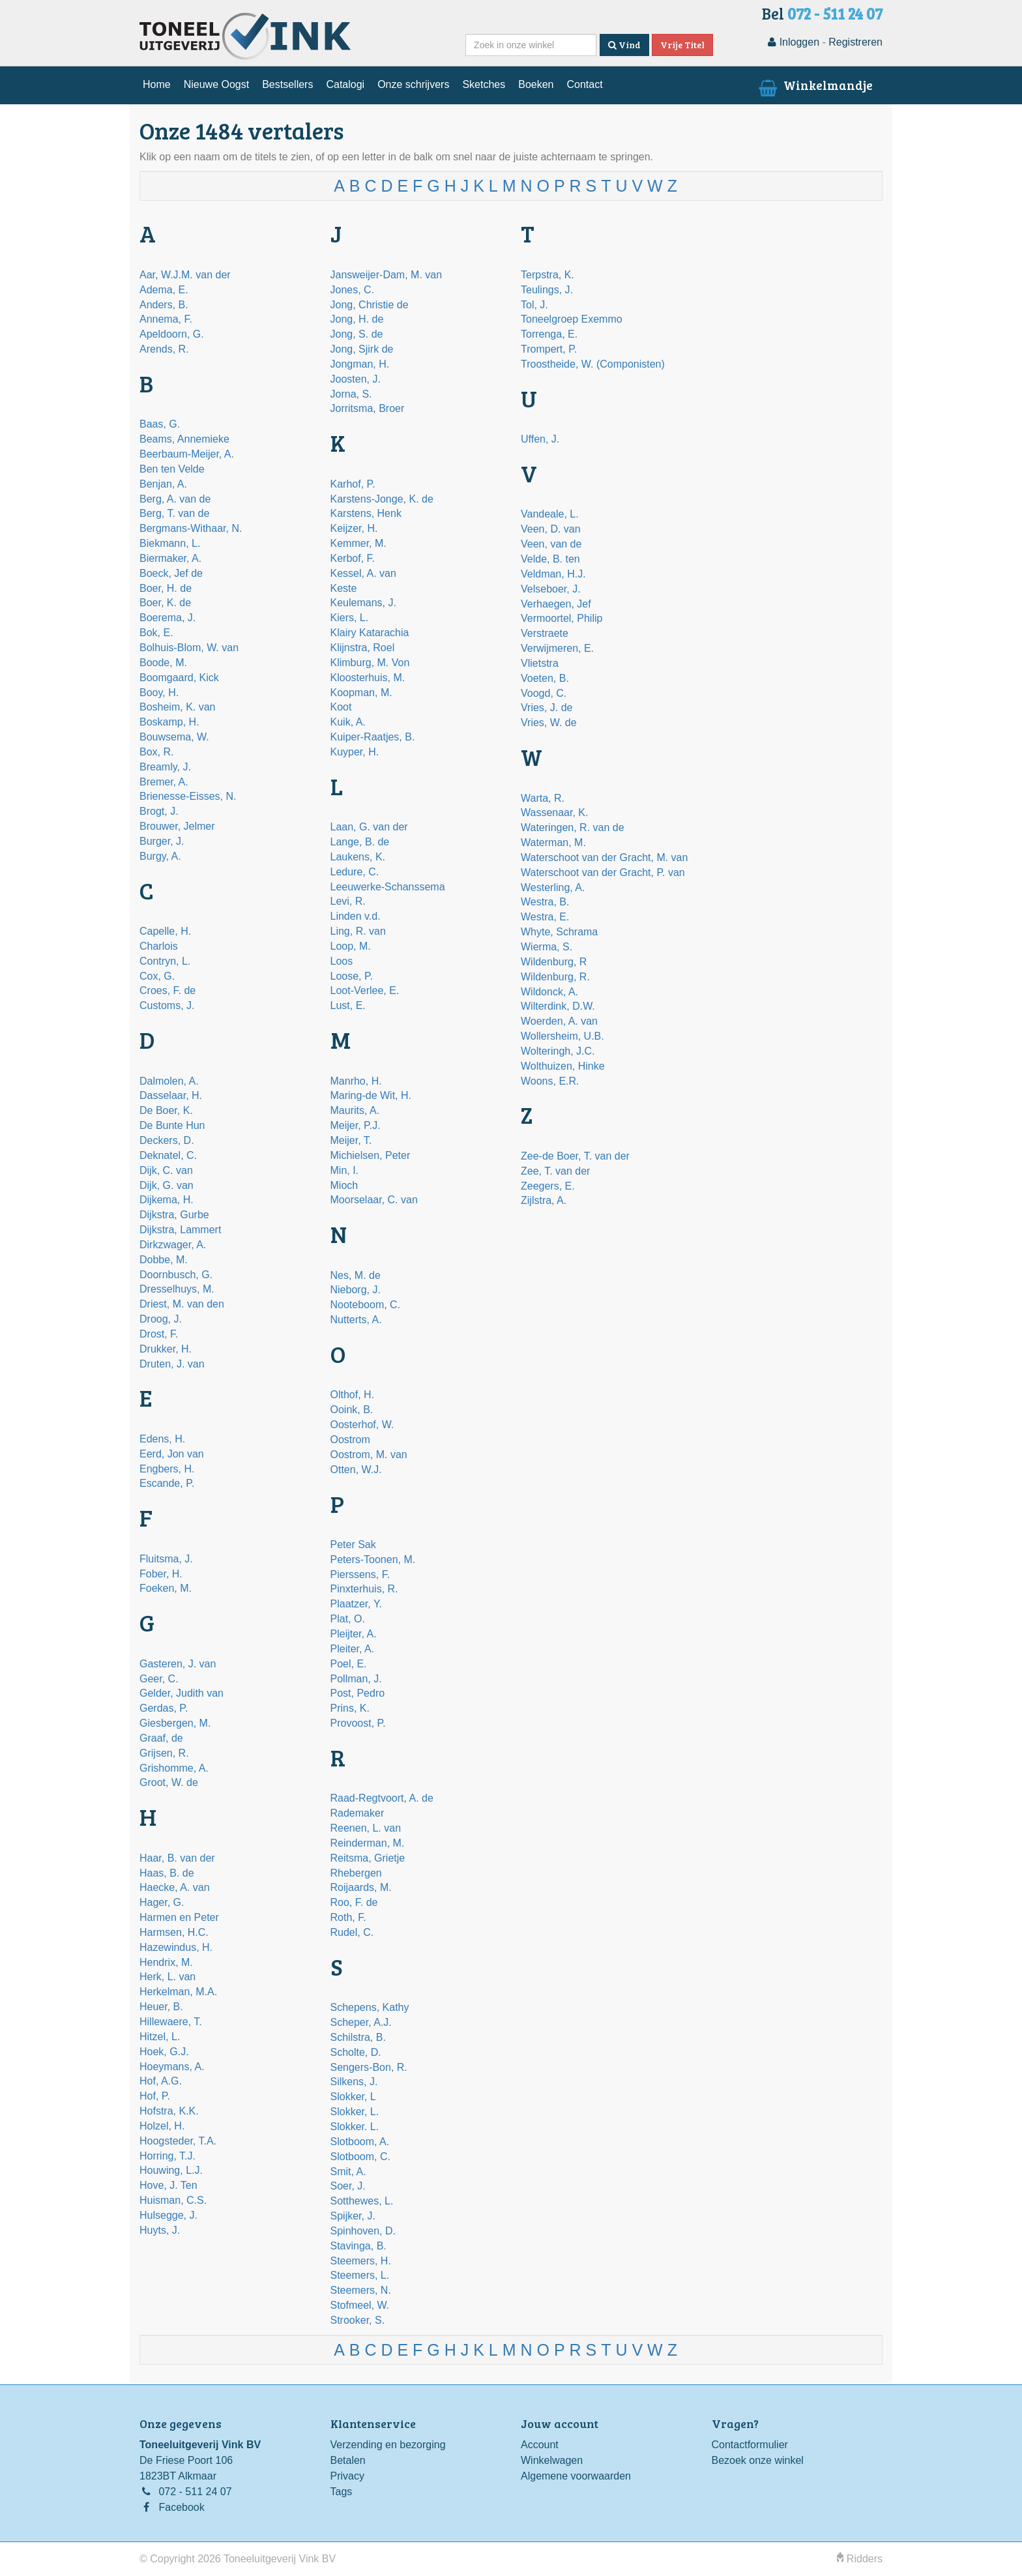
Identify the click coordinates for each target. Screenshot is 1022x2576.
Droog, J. (160, 1319)
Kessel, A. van (363, 573)
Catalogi (345, 84)
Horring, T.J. (167, 2155)
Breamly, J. (165, 766)
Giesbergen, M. (175, 1723)
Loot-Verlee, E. (365, 990)
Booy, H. (159, 692)
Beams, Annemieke (184, 439)
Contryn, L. (164, 961)
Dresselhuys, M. (176, 1289)
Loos (341, 961)
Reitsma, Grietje (367, 1858)
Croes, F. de (167, 990)
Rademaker (357, 1813)
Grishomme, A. (174, 1768)
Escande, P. (166, 1483)
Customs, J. (166, 1005)
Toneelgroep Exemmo (571, 319)
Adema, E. (163, 289)
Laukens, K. (358, 856)
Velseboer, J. (551, 588)
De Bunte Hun (172, 1125)
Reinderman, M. (367, 1843)
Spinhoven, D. (363, 2230)
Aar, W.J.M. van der (185, 274)
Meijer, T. (351, 1140)
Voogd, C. (543, 693)
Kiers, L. (349, 617)
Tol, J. (534, 304)
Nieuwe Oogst (217, 84)
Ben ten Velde (172, 469)
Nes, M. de (355, 1275)
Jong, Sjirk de (362, 349)
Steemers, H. (360, 2260)
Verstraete (544, 633)
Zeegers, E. (548, 1186)
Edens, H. (162, 1438)
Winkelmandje (814, 84)
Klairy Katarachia (369, 632)
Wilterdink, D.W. (558, 1006)
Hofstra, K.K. (169, 2110)
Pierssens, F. (360, 1574)
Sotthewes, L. (362, 2200)
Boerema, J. (167, 617)
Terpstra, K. (547, 274)
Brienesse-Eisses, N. (188, 796)
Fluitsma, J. (166, 1558)
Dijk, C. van (166, 1170)
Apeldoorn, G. (171, 334)
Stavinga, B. (358, 2245)
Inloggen (793, 42)
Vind (624, 44)
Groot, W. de (168, 1782)
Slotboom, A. (360, 2141)
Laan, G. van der (369, 826)
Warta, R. (542, 798)
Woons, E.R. (550, 1081)
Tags (341, 2491)
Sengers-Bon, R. (368, 2067)
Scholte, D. (355, 2052)
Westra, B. (545, 901)
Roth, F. (348, 1917)
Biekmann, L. (169, 543)
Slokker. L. (354, 2126)
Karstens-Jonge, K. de (381, 499)
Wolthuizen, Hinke (563, 1066)
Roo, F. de (354, 1902)
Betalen (348, 2460)
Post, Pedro (357, 1693)
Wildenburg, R (554, 961)
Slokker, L (353, 2096)
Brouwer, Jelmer (177, 826)
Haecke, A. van (174, 1887)
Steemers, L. (360, 2275)
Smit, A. (348, 2171)
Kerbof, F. (352, 558)
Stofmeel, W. (360, 2305)
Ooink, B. (351, 1409)
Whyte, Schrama (559, 931)
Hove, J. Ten (168, 2185)
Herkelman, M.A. (178, 1991)
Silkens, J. (354, 2081)
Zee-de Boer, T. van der (575, 1156)
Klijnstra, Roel (362, 647)
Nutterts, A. (356, 1319)
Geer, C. (159, 1678)
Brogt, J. (159, 811)
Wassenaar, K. (554, 812)
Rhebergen (356, 1873)
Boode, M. (163, 662)
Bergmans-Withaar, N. (190, 528)
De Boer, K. (166, 1110)
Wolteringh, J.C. (558, 1051)
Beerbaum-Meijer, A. (186, 454)
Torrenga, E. (549, 334)
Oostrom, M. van (368, 1454)
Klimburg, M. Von (370, 662)
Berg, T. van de (174, 513)
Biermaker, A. (170, 558)
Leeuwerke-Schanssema (387, 886)
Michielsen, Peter (370, 1155)
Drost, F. (159, 1333)
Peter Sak (353, 1544)
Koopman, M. (361, 692)
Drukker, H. (165, 1348)
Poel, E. (348, 1663)
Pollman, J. (356, 1678)
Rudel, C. (352, 1932)
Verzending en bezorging (388, 2444)
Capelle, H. (165, 931)
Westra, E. (545, 916)
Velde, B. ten (550, 558)
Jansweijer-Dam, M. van (386, 274)
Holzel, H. (161, 2125)
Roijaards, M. (361, 1887)
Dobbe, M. (163, 1259)
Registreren (855, 42)
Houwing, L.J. (171, 2170)
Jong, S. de (356, 334)
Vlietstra (540, 663)
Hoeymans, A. (172, 2066)
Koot (341, 706)
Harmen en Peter (179, 1917)
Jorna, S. (351, 394)
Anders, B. (163, 304)
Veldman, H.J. (553, 573)
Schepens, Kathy (369, 2007)
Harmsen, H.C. (174, 1932)
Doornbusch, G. (175, 1274)
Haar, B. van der (177, 1858)
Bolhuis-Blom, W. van (189, 647)
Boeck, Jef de (171, 573)
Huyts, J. (159, 2230)
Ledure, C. (354, 871)
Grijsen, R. (164, 1753)
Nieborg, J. (355, 1289)
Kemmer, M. (358, 543)
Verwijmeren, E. (557, 648)
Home (157, 84)
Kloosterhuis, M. (367, 677)
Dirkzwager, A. (172, 1244)
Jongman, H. (360, 364)
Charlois (158, 946)
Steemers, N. (360, 2290)
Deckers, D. (166, 1140)
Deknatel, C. (168, 1155)
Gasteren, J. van (177, 1663)
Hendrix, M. (166, 1962)
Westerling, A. (553, 887)
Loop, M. (350, 946)
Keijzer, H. (354, 528)
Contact (584, 84)
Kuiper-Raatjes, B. (372, 736)
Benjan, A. (163, 484)
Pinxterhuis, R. (364, 1588)
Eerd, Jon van (171, 1453)
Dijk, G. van (166, 1185)
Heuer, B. (161, 2006)
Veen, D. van (551, 528)
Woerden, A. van (559, 1021)
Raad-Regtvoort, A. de (381, 1798)
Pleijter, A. (353, 1633)
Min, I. (344, 1170)
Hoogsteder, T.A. (177, 2140)
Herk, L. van (167, 1976)
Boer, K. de (165, 602)
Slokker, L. (354, 2111)
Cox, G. (157, 976)
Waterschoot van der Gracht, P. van (603, 872)
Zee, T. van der (555, 1171)
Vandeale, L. (550, 514)
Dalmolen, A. (169, 1081)
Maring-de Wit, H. (370, 1095)
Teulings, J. (547, 289)
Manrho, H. (356, 1081)
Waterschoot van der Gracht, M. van (604, 857)
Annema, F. (165, 319)
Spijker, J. (352, 2215)
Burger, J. (161, 841)
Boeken (535, 84)
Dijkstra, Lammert (180, 1229)
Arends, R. (164, 349)
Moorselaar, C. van (374, 1199)
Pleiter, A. (352, 1648)
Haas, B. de (166, 1873)
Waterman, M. (553, 842)
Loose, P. (351, 976)
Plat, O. (347, 1618)
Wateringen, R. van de (572, 827)
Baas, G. (159, 424)
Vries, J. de (546, 707)
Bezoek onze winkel (758, 2460)
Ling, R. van (358, 931)
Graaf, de (161, 1738)
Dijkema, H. (166, 1199)
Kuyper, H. (354, 751)
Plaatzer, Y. (356, 1603)
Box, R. (156, 751)
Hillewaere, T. (170, 2021)
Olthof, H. (352, 1394)
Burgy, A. (160, 856)
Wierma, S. (546, 946)
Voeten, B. (545, 678)
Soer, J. (348, 2185)
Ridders (860, 2558)
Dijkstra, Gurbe (174, 1214)
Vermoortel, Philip (561, 618)
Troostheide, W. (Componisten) (593, 364)
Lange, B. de (360, 841)
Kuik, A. (348, 721)
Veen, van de (551, 543)
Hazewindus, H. (175, 1947)
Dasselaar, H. (170, 1095)
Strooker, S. (357, 2320)
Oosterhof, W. (362, 1424)
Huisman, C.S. (173, 2200)
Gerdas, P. (163, 1708)
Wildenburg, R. (555, 976)
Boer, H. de (165, 588)
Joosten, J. (355, 379)
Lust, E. (348, 1005)
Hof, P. (154, 2095)
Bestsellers (287, 84)
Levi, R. (348, 901)
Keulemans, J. (363, 602)
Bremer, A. (163, 781)
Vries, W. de (549, 722)
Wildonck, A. (549, 991)
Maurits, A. (355, 1110)
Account (540, 2444)
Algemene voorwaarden (576, 2475)
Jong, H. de (357, 319)
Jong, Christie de (369, 304)
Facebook (181, 2507)
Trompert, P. (549, 349)
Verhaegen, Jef (556, 603)
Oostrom (350, 1439)
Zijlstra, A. (543, 1200)
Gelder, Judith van (181, 1693)
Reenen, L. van (366, 1828)
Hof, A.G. (160, 2080)
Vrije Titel (682, 44)
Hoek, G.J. (164, 2051)
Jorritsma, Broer (367, 408)
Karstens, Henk (366, 513)
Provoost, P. (358, 1723)
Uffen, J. (540, 439)
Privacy (347, 2475)
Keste (343, 588)
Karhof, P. (352, 484)
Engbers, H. (166, 1468)
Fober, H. (160, 1573)
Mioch (344, 1185)
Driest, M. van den (181, 1304)
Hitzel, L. (159, 2036)
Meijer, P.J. (355, 1125)
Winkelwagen (552, 2460)
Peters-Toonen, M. (373, 1559)
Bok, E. (156, 632)
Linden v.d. (355, 916)
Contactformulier (750, 2444)
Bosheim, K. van (177, 706)
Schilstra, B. (358, 2037)
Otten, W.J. (356, 1469)
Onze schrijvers (413, 84)
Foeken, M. (165, 1588)
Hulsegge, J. (168, 2215)
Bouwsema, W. (174, 736)
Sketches (483, 84)
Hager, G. (161, 1902)
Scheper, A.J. (361, 2022)
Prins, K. (350, 1708)
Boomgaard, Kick (179, 677)
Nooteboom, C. (365, 1304)
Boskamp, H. (169, 721)
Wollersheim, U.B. (562, 1036)
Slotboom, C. (360, 2156)
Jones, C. (352, 289)
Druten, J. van (172, 1363)
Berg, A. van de (175, 499)
